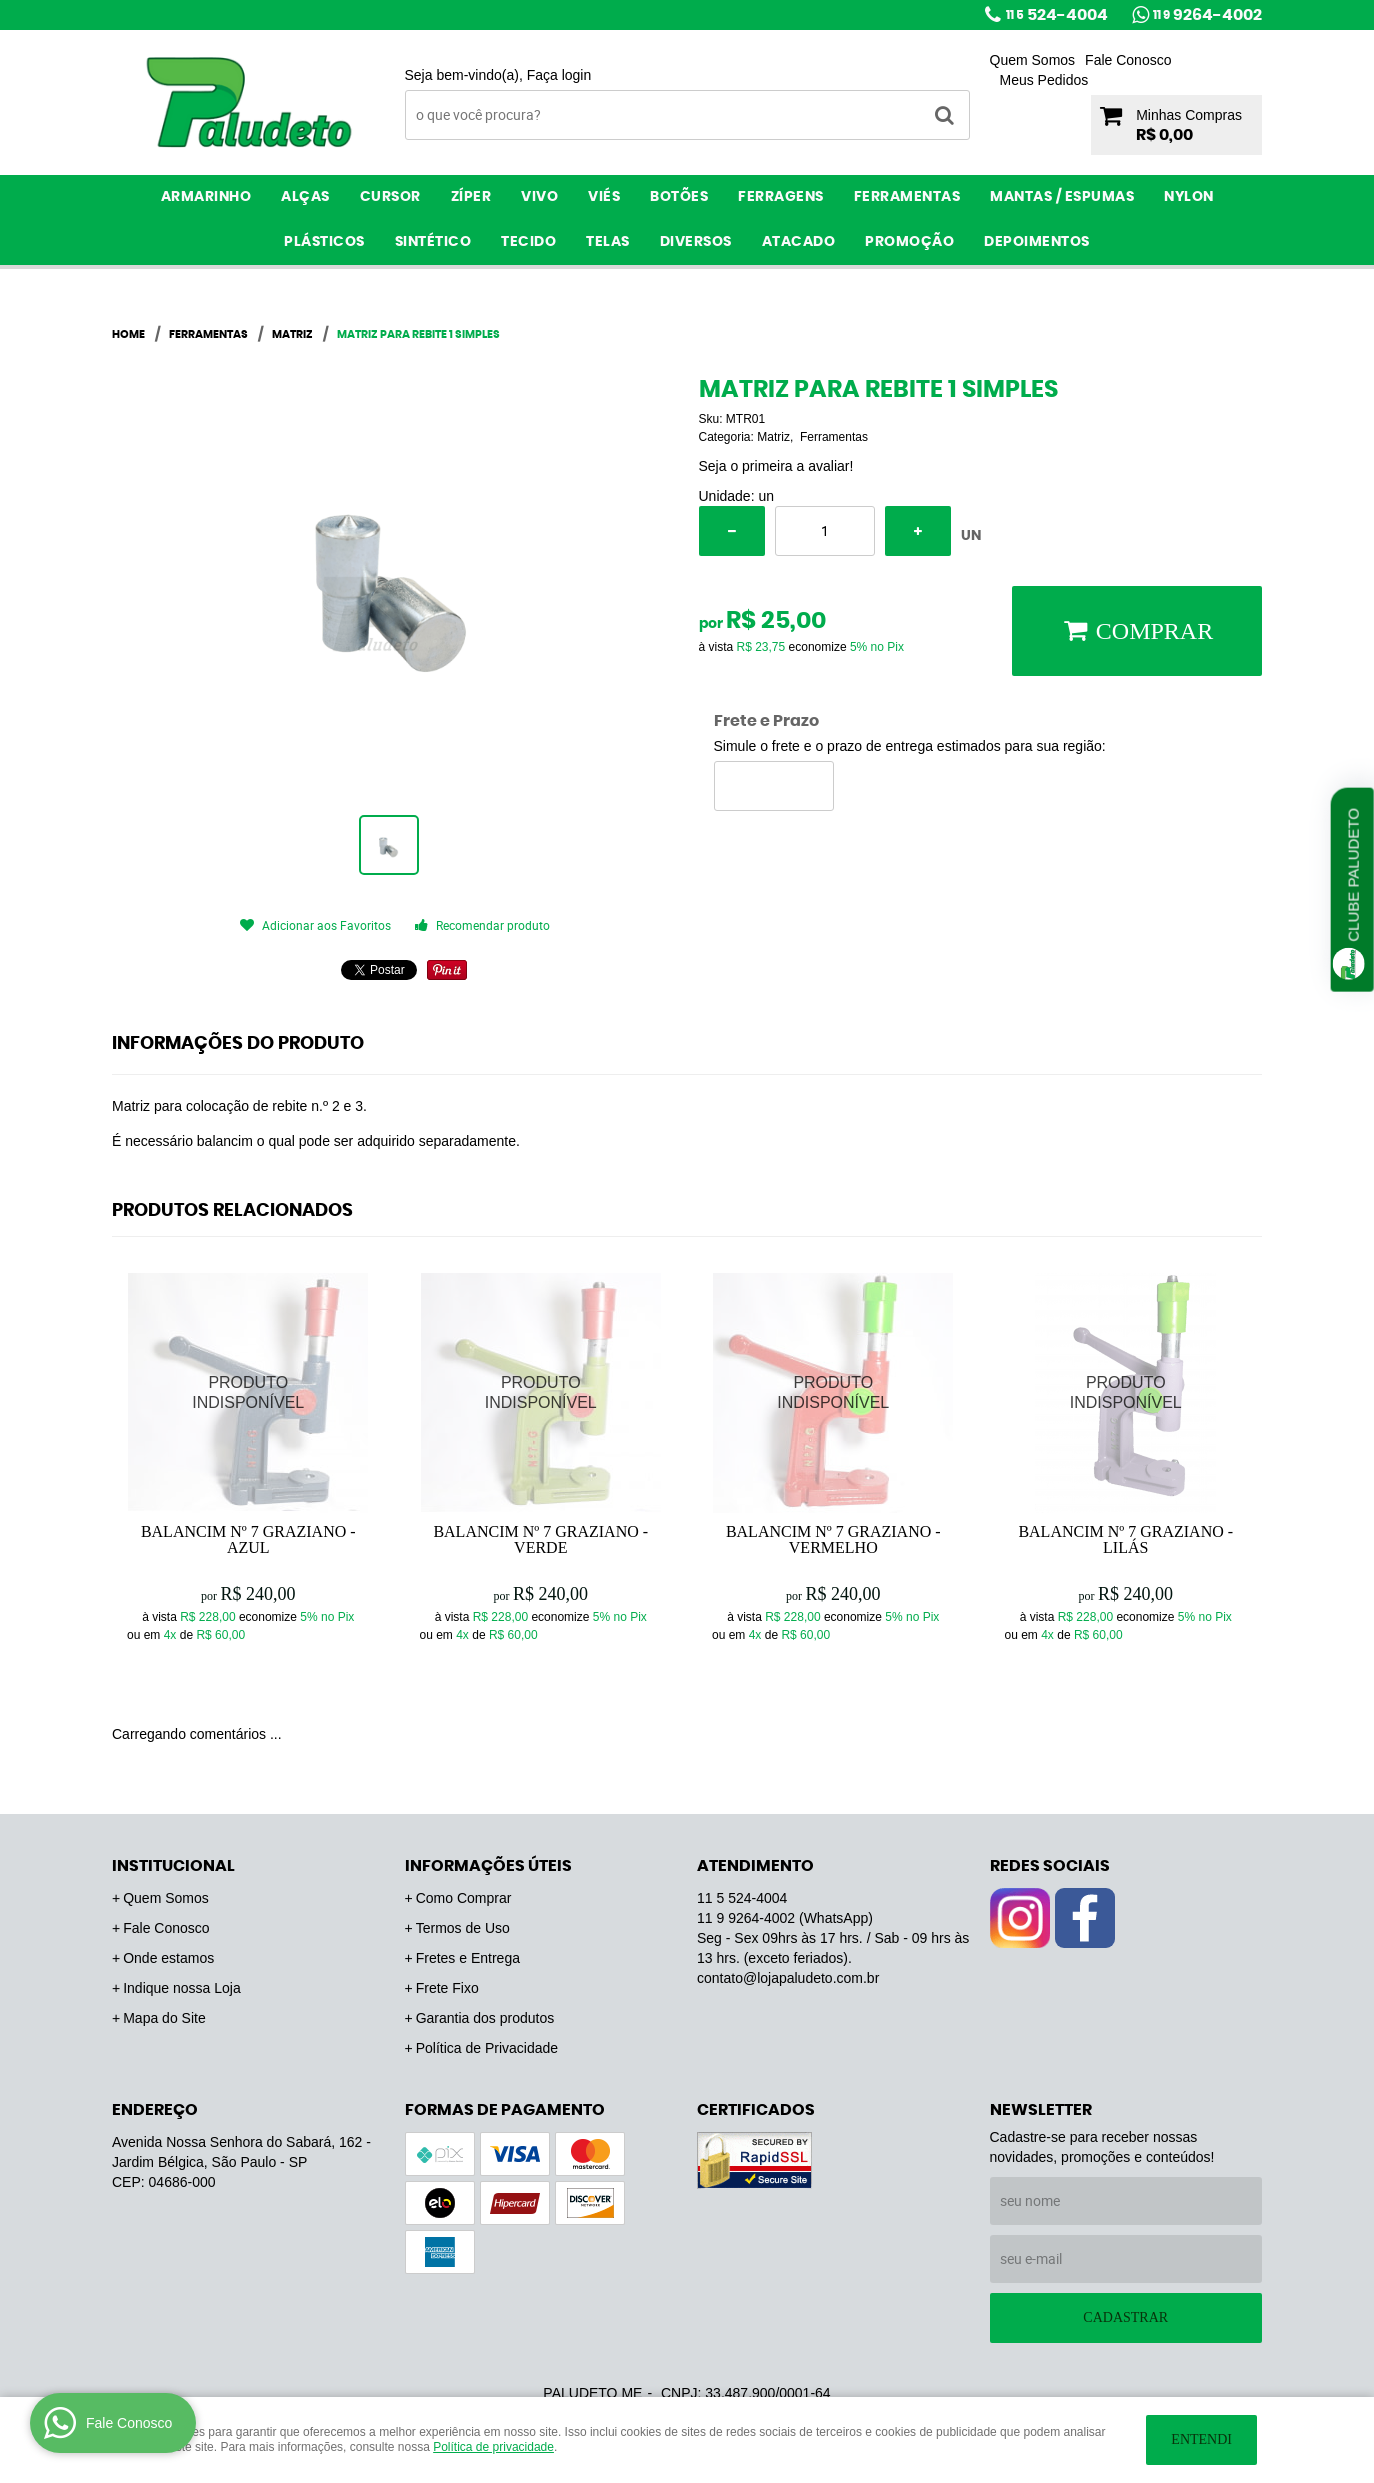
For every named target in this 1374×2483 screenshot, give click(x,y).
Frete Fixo (447, 1988)
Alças (305, 197)
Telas (608, 242)
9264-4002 (1207, 15)
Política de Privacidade (487, 2048)
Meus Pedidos (1044, 80)
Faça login (559, 75)
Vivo (539, 197)
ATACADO (799, 242)
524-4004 (1057, 15)
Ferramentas (907, 197)
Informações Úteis (488, 1866)
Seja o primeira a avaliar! (776, 466)
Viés (604, 197)
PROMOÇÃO (909, 242)
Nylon (1189, 197)
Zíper (471, 197)
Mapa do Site (164, 2018)
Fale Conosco (1128, 60)
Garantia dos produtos (485, 2018)
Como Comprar (464, 1898)
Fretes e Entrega (468, 1958)
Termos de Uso (463, 1928)
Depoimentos (1037, 242)
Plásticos (324, 242)
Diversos (696, 242)
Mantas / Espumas (1062, 197)
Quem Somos (1033, 60)
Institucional (173, 1866)
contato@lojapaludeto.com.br (788, 1978)
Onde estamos (168, 1958)
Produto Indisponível (248, 1393)
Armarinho (206, 197)
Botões (679, 197)
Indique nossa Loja (182, 1988)
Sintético (433, 242)
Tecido (528, 242)
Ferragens (781, 197)
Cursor (390, 197)
